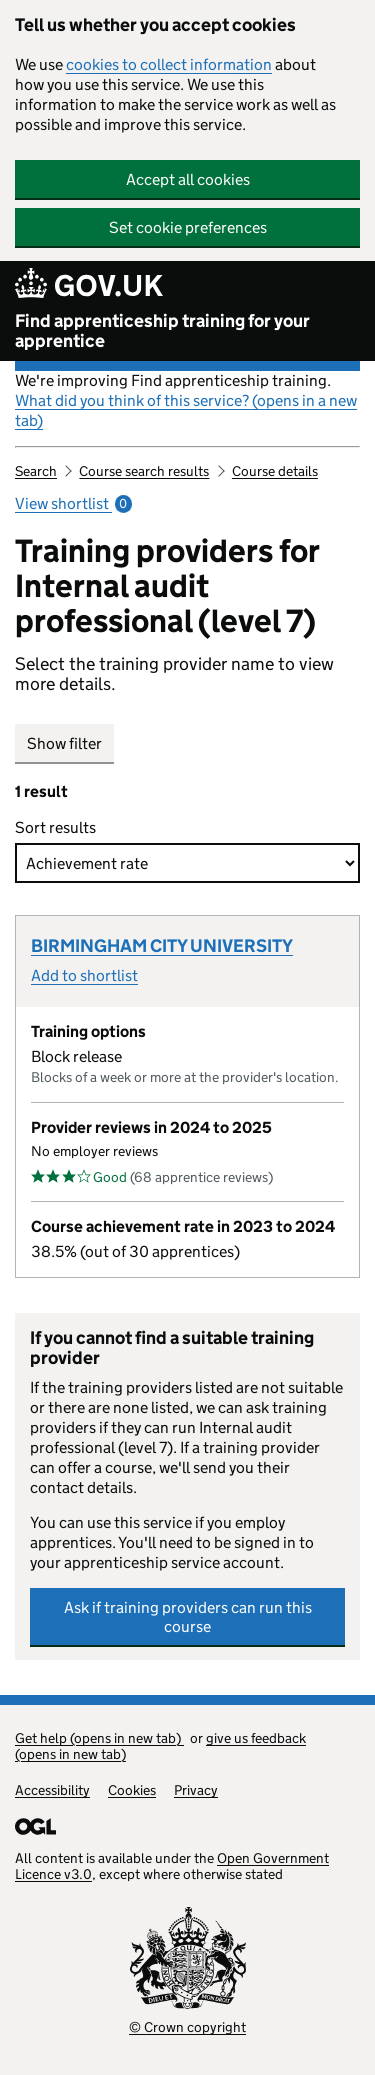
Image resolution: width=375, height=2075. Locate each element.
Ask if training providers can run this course (188, 1617)
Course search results (144, 471)
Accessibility (52, 1790)
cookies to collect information (169, 64)
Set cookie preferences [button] (188, 227)
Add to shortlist (84, 975)
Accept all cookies (188, 179)
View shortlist (73, 503)
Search (36, 471)
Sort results (60, 827)
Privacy (196, 1790)
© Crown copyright (187, 2027)
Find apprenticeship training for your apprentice (162, 331)
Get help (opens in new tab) (99, 1738)
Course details (275, 471)
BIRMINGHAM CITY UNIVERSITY (162, 946)
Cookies (132, 1790)
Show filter (64, 743)
